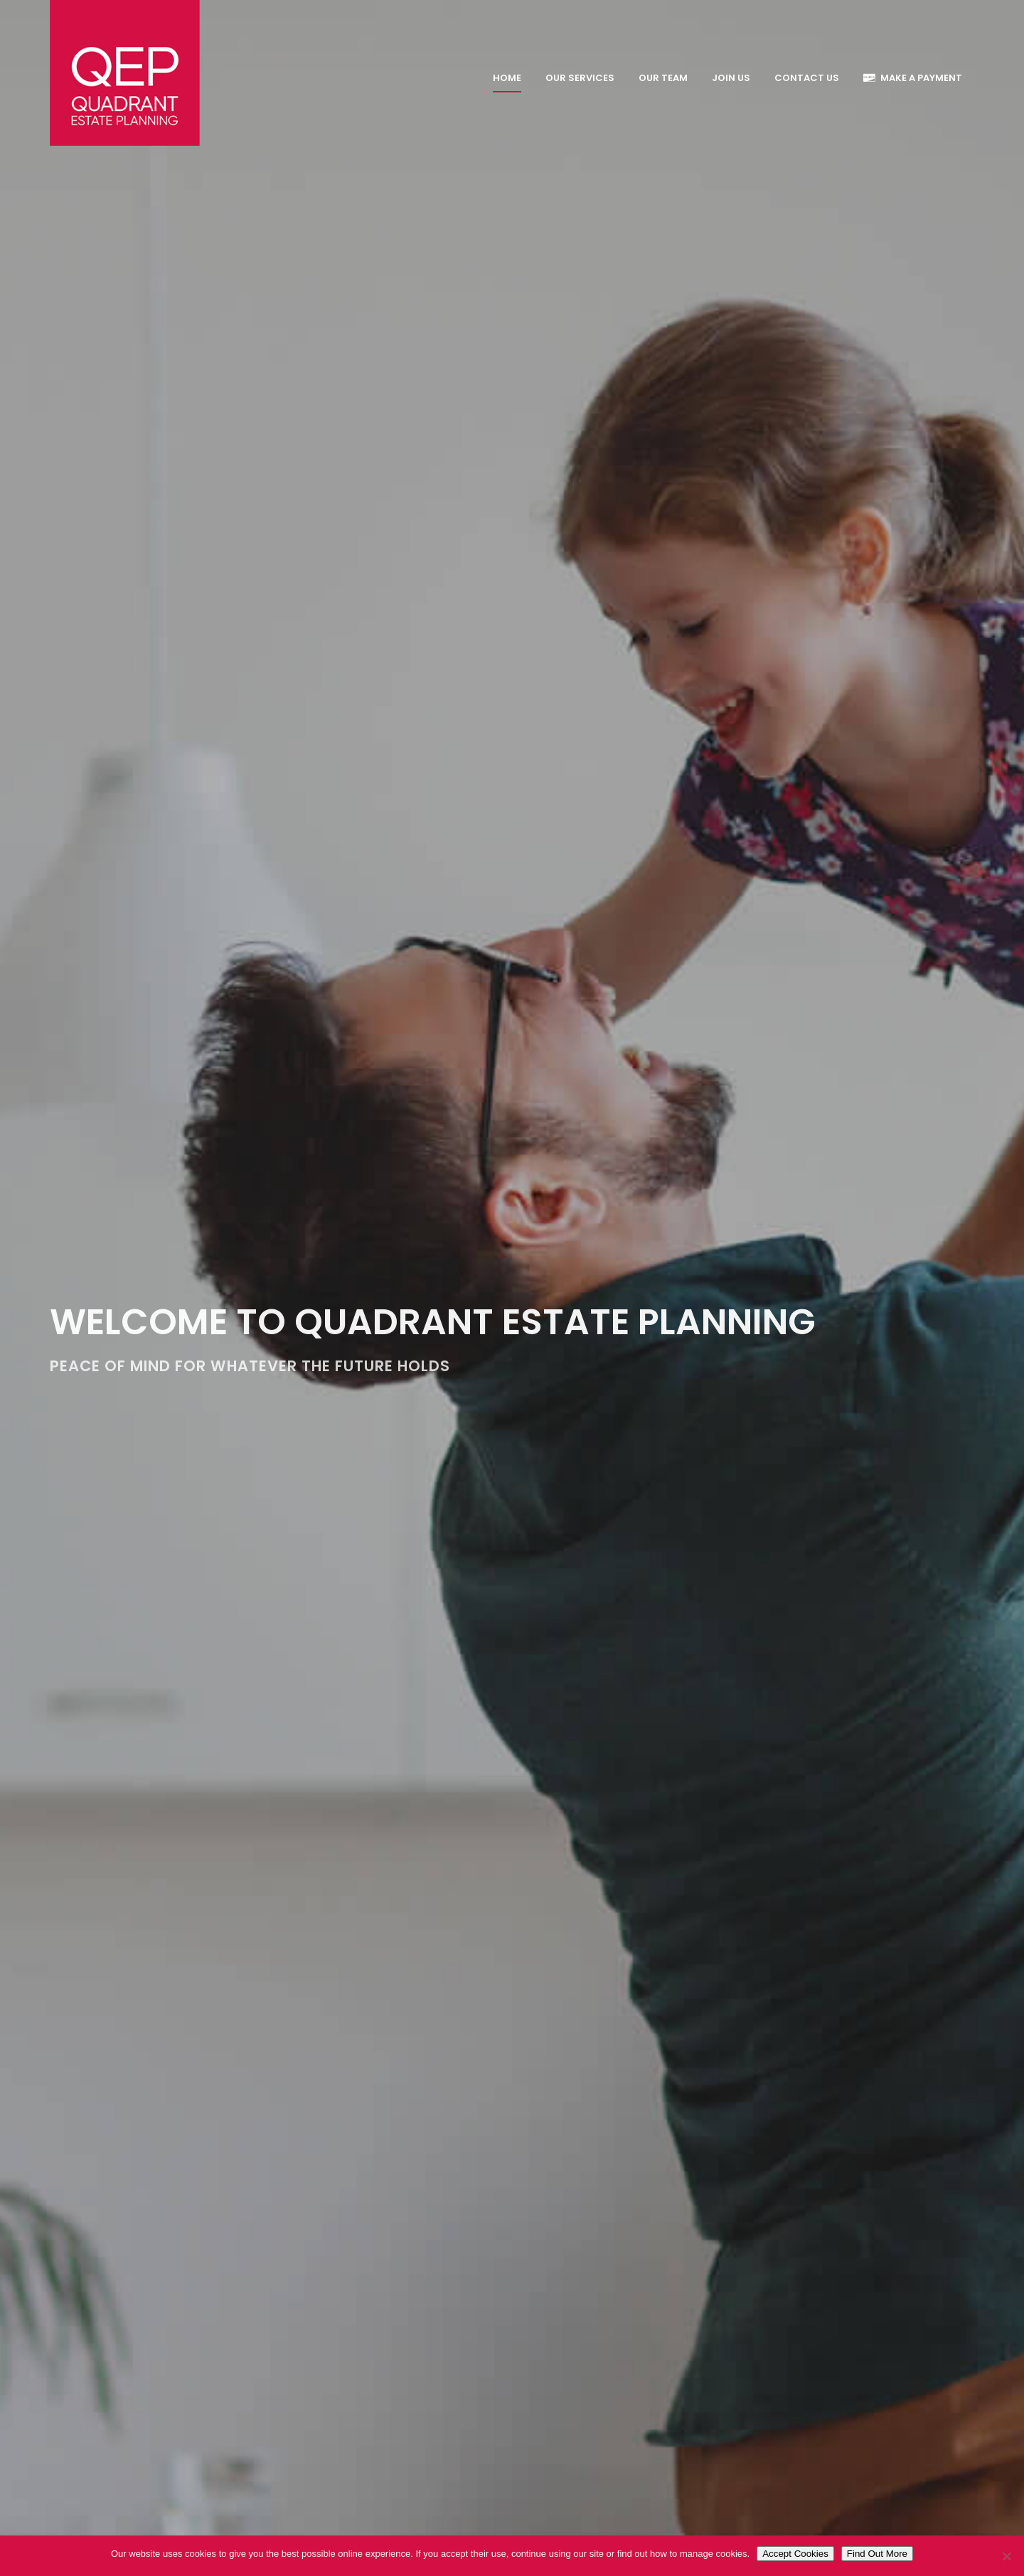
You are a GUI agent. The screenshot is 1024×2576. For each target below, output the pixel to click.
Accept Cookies (795, 2553)
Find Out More (877, 2553)
